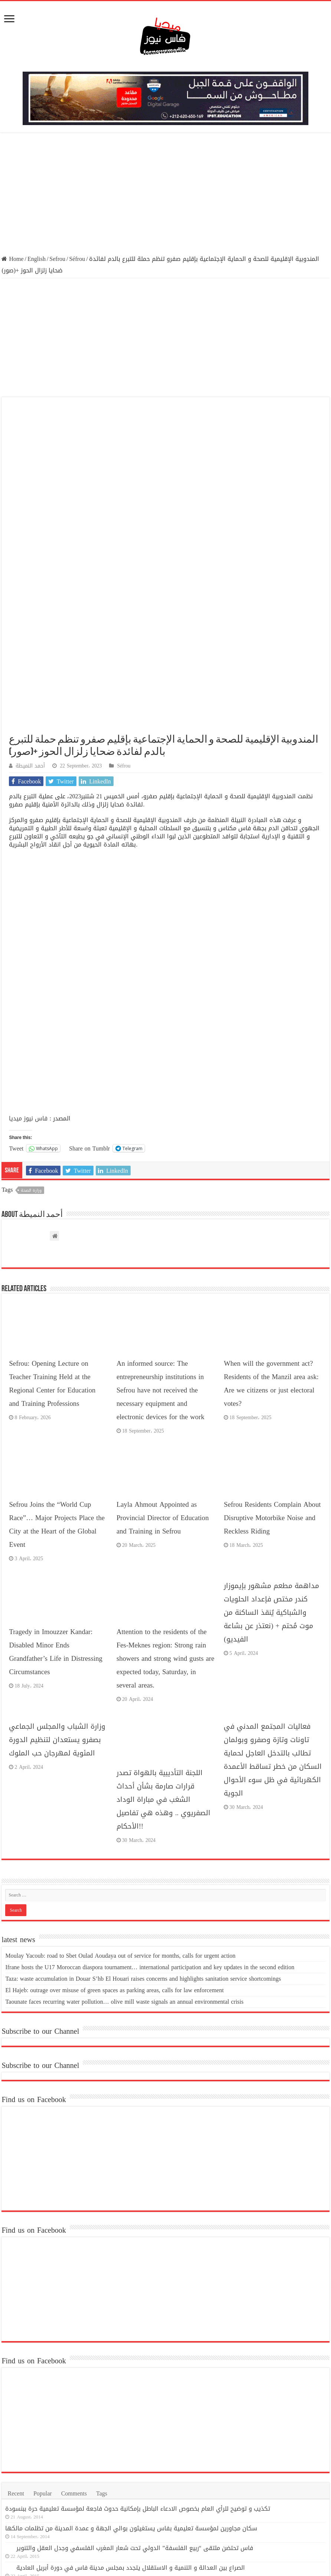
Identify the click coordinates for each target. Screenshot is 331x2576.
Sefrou (57, 259)
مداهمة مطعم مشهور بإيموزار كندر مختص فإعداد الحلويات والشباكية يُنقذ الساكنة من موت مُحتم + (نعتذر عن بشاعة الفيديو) (271, 1448)
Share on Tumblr (89, 984)
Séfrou (77, 259)
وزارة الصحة (31, 1026)
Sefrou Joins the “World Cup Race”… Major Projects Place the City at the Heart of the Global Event (57, 1360)
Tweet (16, 984)
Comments (74, 2329)
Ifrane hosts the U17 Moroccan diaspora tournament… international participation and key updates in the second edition (149, 1803)
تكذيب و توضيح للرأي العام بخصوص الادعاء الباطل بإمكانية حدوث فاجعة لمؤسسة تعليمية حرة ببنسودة (137, 2344)
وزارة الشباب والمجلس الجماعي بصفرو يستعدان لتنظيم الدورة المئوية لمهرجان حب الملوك (57, 1576)
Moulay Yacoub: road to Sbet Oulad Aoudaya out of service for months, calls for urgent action (120, 1791)
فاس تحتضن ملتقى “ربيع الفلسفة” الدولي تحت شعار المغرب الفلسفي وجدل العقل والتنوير (134, 2383)
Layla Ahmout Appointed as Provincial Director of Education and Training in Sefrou (163, 1353)
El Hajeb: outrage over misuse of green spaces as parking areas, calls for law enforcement (114, 1826)
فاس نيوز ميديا (28, 954)
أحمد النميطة (30, 601)
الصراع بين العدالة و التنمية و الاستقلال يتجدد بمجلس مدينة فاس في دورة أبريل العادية (130, 2403)
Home (12, 259)
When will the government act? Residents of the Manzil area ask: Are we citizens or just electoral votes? (271, 1219)
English (36, 259)
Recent (15, 2329)
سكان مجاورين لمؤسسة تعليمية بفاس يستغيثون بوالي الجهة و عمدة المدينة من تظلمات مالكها (131, 2364)
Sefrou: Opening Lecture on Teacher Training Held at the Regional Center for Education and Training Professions (52, 1219)
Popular (42, 2329)
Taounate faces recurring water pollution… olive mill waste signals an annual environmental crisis (124, 1837)
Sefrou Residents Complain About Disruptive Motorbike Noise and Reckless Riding (272, 1353)
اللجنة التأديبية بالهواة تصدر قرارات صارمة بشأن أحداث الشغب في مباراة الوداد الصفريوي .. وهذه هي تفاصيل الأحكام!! (163, 1635)
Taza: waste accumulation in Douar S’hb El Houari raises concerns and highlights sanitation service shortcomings (143, 1814)
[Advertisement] (165, 194)
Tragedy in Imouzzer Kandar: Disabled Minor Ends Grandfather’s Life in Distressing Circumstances (55, 1488)
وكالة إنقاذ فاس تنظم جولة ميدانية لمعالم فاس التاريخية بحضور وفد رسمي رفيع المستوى (133, 2423)
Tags (101, 2329)
